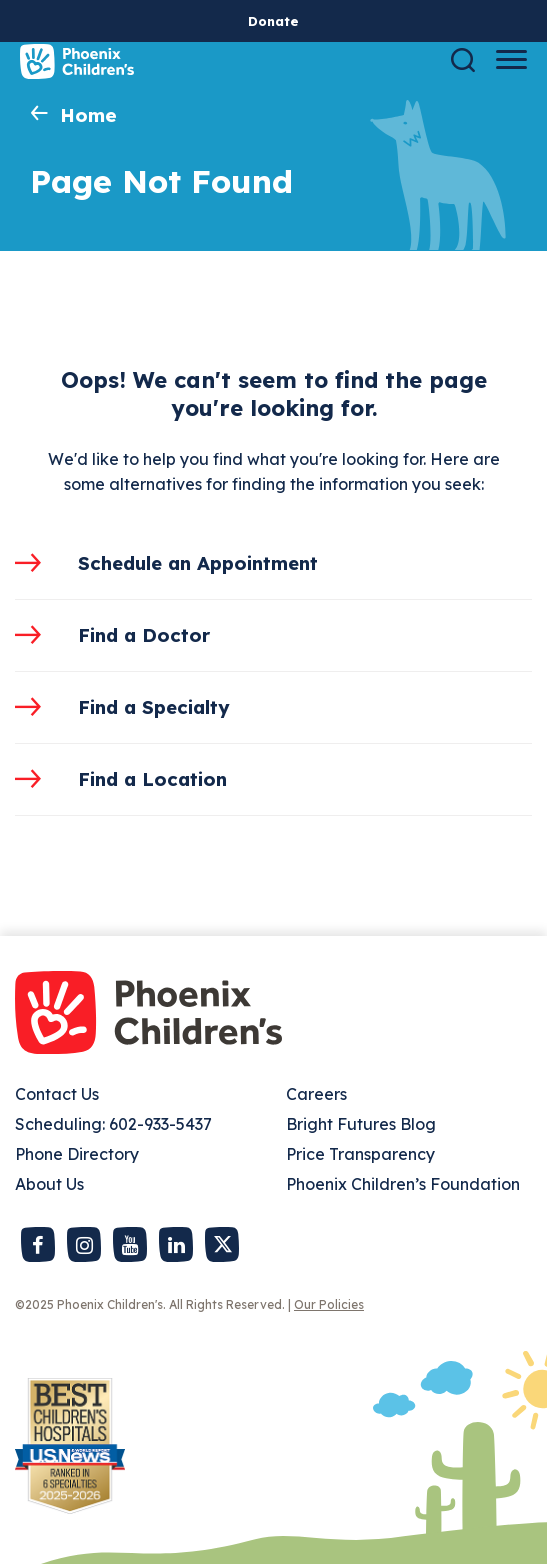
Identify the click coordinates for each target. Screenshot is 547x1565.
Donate (273, 21)
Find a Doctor (144, 635)
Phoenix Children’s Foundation (403, 1184)
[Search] (463, 59)
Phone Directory (77, 1154)
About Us (49, 1184)
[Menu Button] (511, 59)
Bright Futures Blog (361, 1124)
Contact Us (57, 1094)
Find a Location (152, 779)
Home (88, 115)
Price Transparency (360, 1154)
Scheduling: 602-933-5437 (113, 1124)
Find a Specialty (154, 707)
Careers (316, 1094)
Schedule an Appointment (198, 563)
